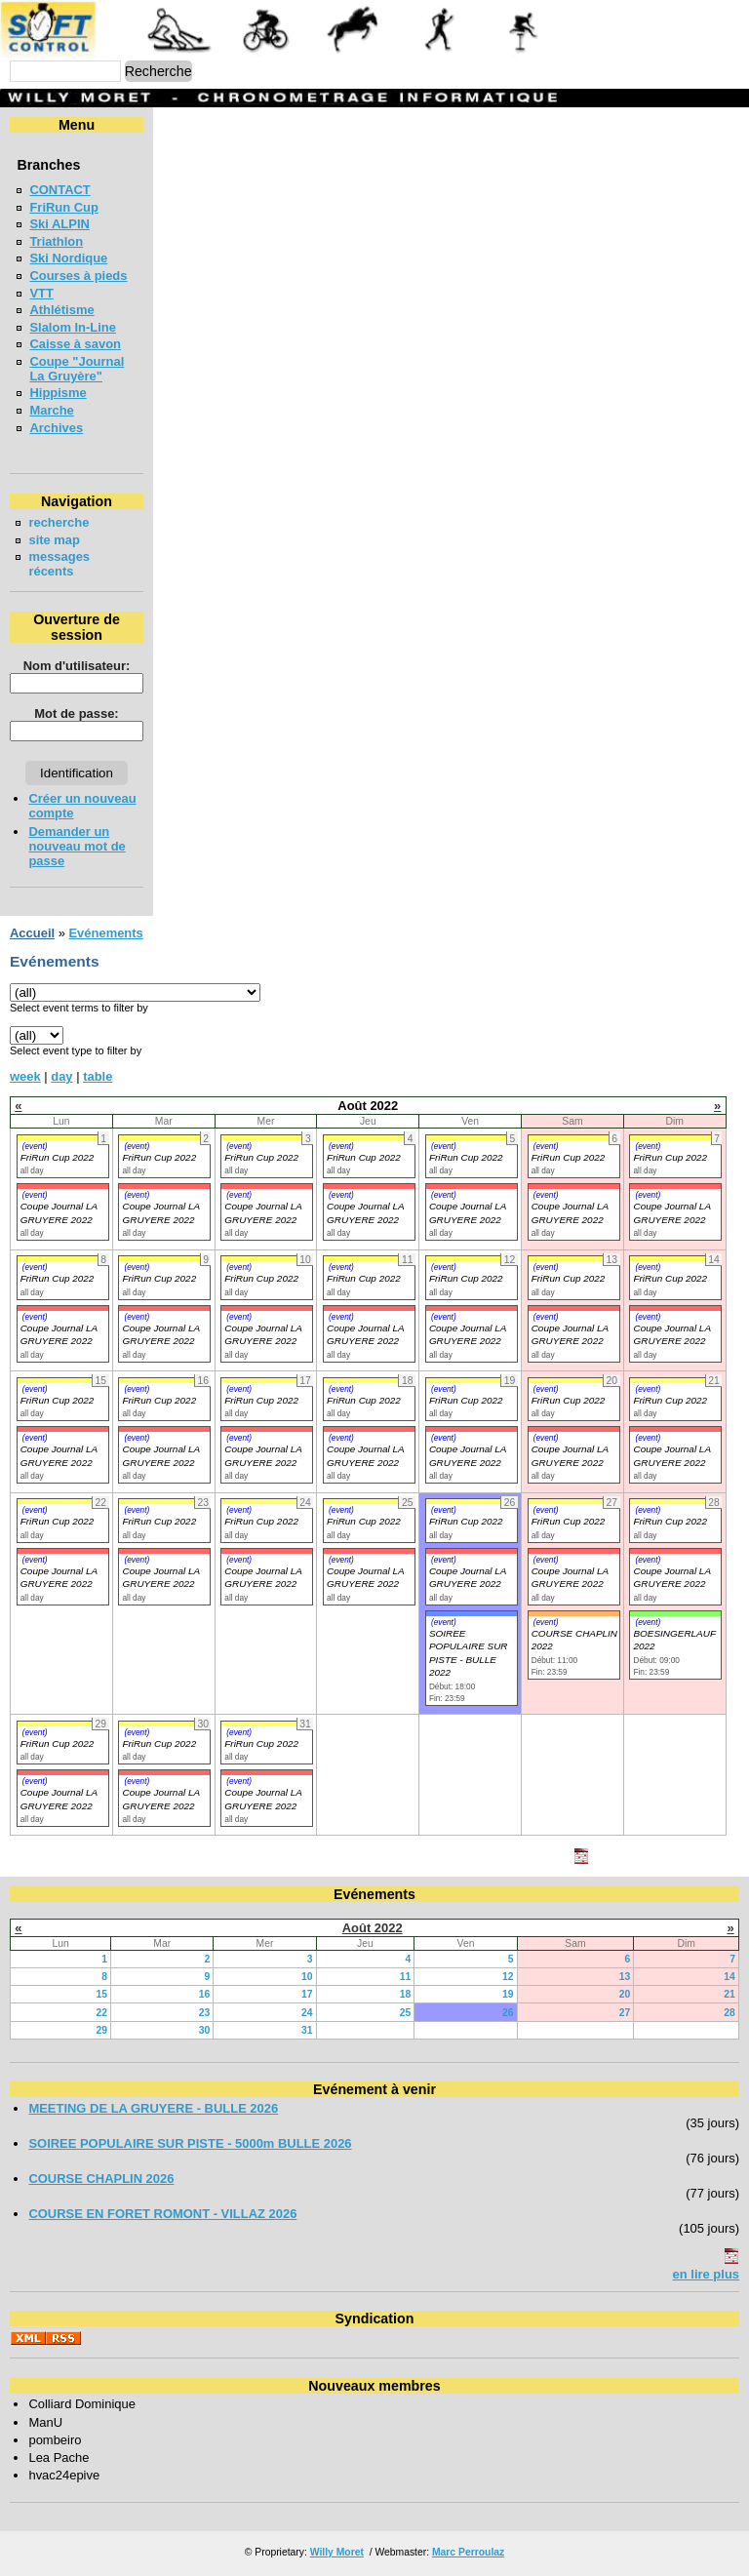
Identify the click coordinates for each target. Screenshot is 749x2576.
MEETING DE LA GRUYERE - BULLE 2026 (153, 2108)
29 (101, 2030)
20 (625, 1994)
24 (307, 2012)
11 (406, 1976)
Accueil (32, 933)
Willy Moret (337, 2552)
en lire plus (706, 2274)
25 (406, 2012)
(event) (35, 1146)
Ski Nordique (68, 258)
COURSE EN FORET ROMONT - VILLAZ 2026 (162, 2213)
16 (205, 1994)
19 (508, 1994)
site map (54, 540)
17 (307, 1994)
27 (625, 2012)
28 (729, 2012)
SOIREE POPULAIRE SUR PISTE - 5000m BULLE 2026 (189, 2143)
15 (101, 1994)
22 (101, 2012)
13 (625, 1976)
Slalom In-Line (72, 327)
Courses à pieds (78, 275)
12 (508, 1976)
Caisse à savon (75, 344)
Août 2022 (372, 1928)
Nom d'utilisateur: (77, 665)
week (25, 1076)
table (97, 1076)
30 (205, 2030)
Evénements (105, 933)
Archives (56, 427)
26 (508, 2012)
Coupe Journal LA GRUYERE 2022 (59, 1334)
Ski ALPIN (59, 224)
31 (307, 2030)
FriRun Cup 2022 (57, 1157)
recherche (58, 522)
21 (729, 1994)
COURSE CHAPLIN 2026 (101, 2178)
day (61, 1076)
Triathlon (56, 241)
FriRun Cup (64, 207)
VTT (41, 293)
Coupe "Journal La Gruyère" (76, 368)
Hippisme (57, 392)
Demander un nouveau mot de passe (76, 846)
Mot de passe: (76, 713)
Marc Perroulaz (468, 2552)
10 (307, 1976)
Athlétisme (61, 309)
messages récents (59, 563)
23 (205, 2012)
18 (406, 1994)
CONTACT (59, 189)
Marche (51, 410)
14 (729, 1976)
